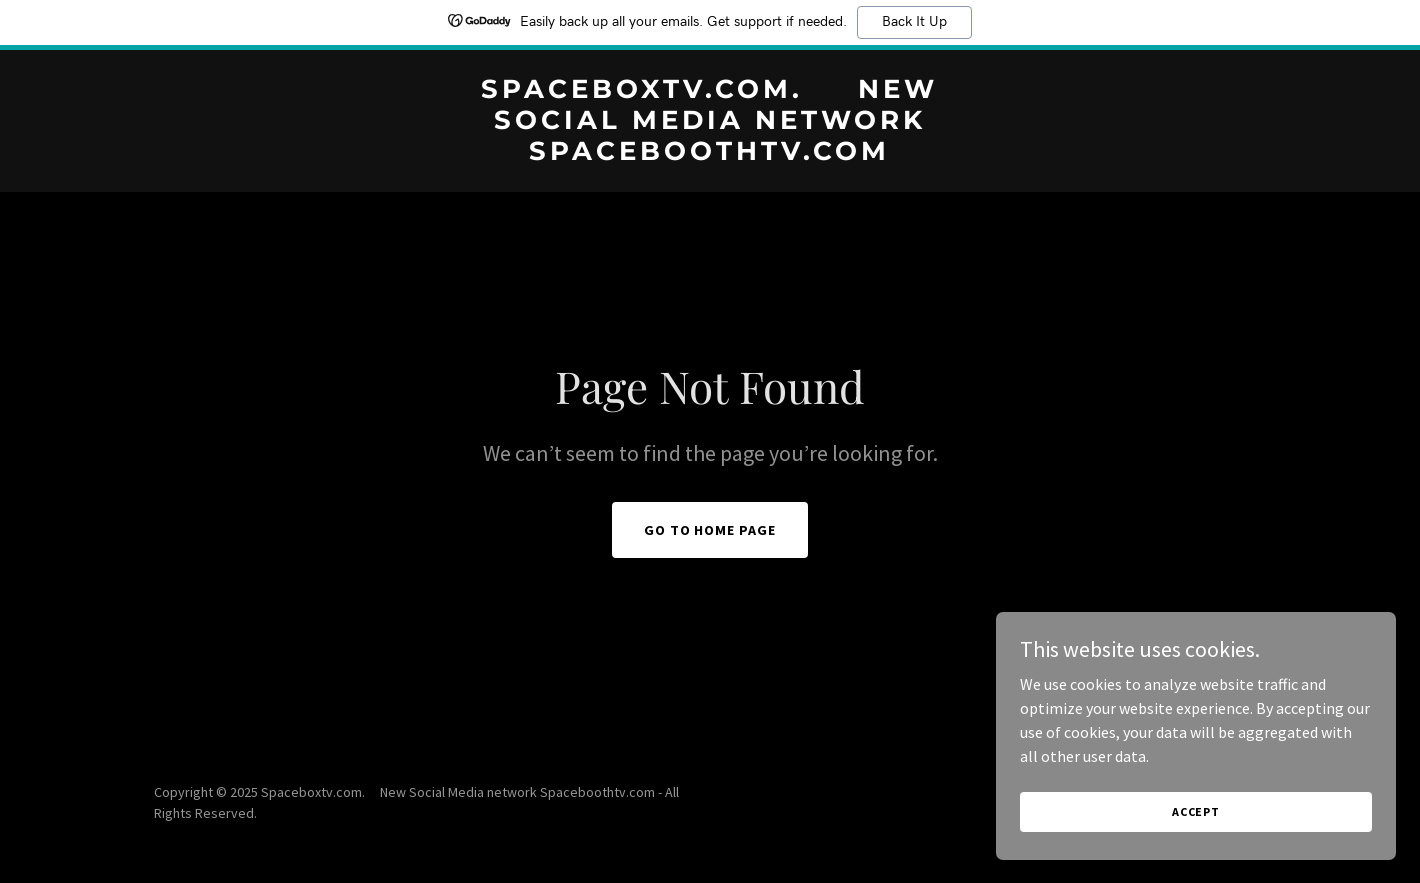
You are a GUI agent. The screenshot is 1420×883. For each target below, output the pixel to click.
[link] (710, 154)
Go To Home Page (710, 530)
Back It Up (914, 22)
